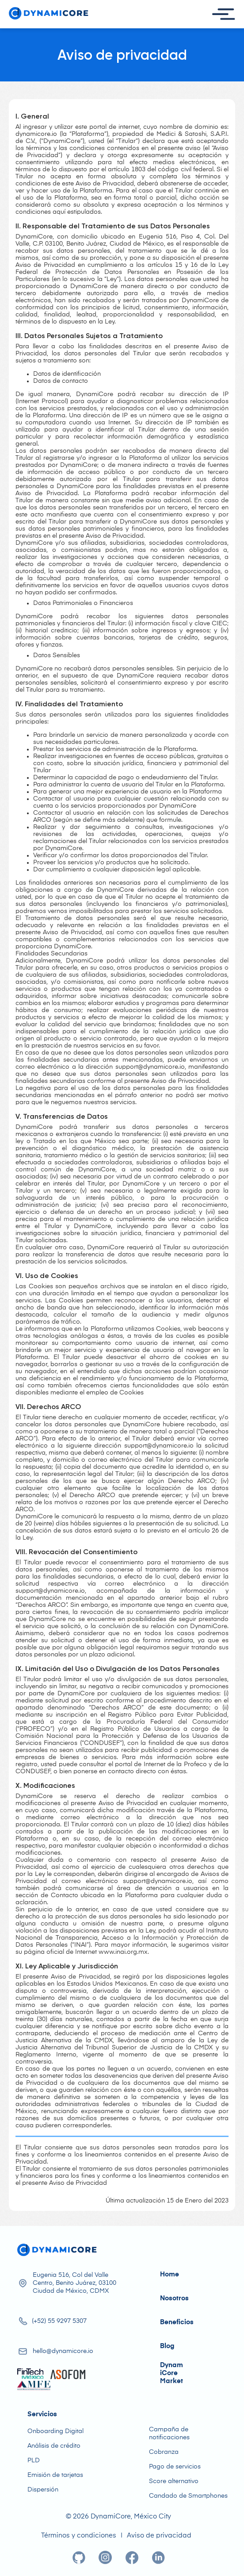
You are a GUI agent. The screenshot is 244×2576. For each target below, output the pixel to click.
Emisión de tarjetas (55, 2475)
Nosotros (174, 2298)
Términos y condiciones (78, 2535)
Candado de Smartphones (188, 2496)
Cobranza (164, 2452)
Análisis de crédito (53, 2446)
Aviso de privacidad (159, 2535)
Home (169, 2274)
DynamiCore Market (171, 2373)
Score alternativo (173, 2481)
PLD (33, 2460)
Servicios (42, 2414)
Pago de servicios (175, 2467)
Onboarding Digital (55, 2431)
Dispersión (42, 2490)
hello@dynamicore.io (63, 2351)
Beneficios (177, 2322)
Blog (167, 2346)
